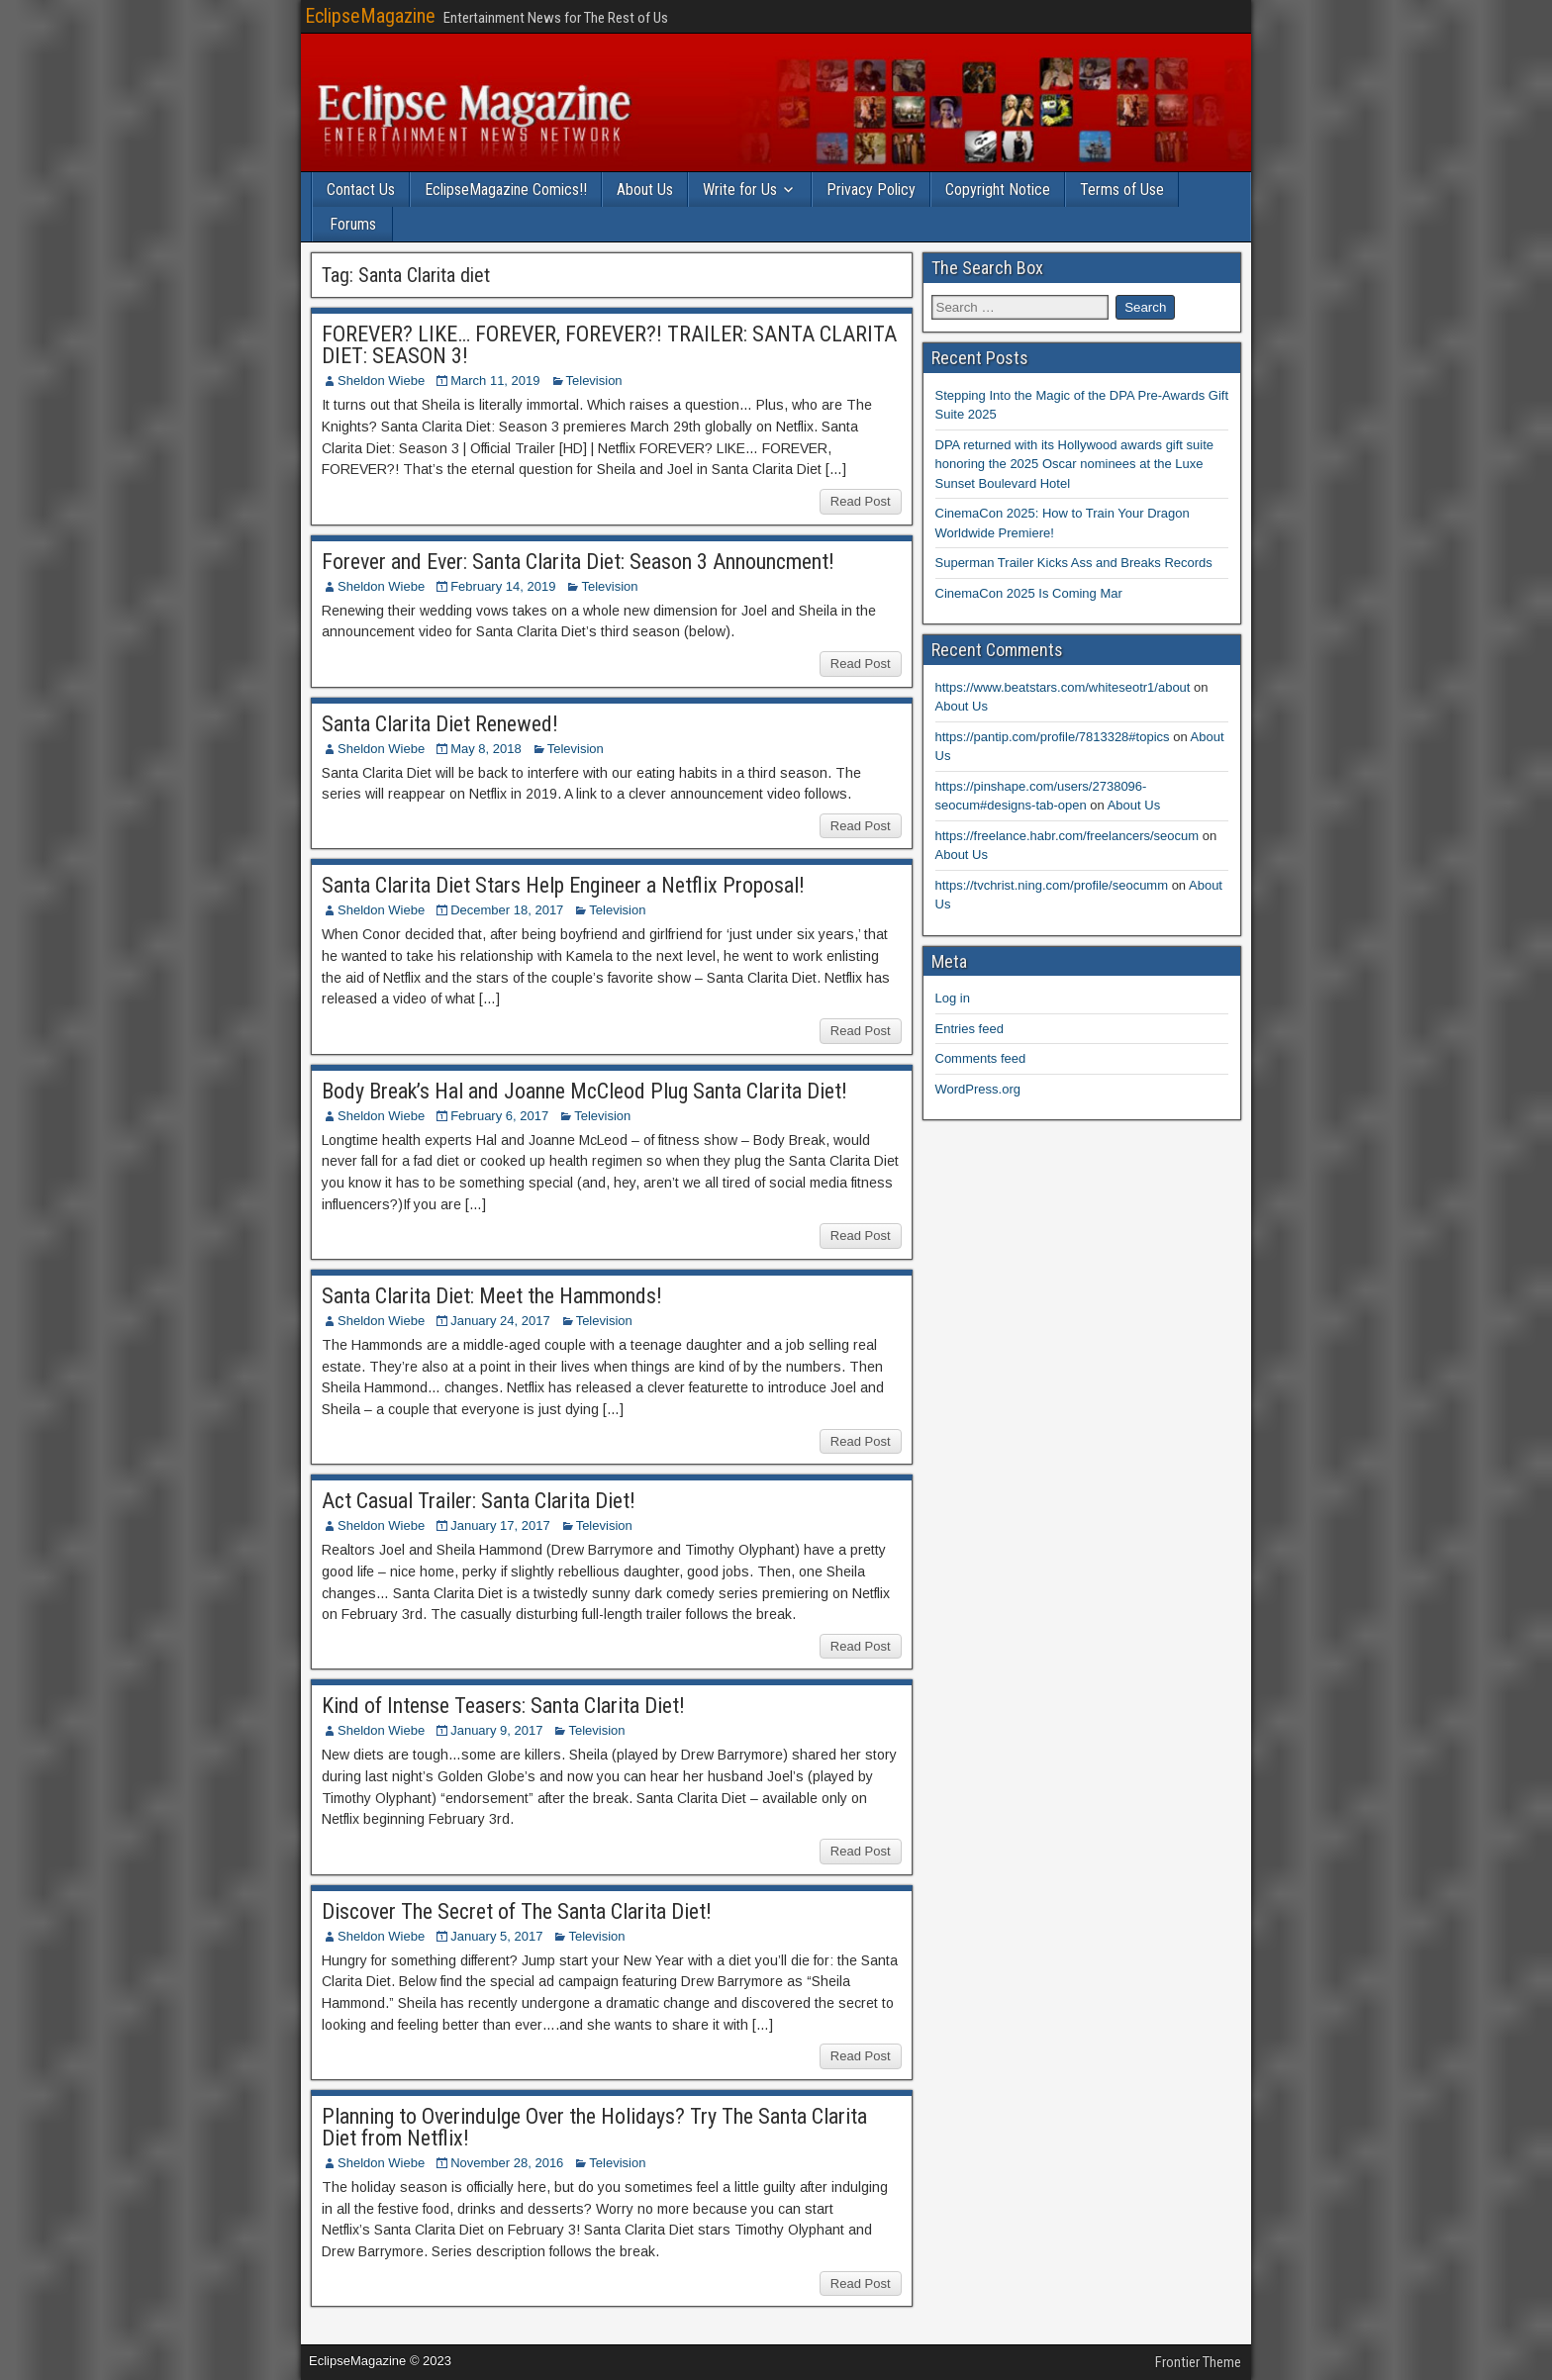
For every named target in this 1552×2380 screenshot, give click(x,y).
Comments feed (980, 1058)
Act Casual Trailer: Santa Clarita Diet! (478, 1500)
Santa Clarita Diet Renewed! (440, 724)
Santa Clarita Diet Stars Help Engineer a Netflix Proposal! (563, 885)
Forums (353, 224)
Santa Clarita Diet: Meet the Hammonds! (492, 1296)
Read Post (860, 501)
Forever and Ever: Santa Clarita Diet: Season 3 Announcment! (578, 561)
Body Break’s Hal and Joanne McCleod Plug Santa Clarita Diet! (584, 1091)
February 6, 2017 (499, 1115)
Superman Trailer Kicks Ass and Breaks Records (1073, 562)
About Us (645, 189)
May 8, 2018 (486, 748)
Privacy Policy (871, 189)
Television (594, 380)
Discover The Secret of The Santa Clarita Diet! (517, 1911)
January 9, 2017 (496, 1730)
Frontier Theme (1198, 2362)
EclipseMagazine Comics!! (506, 189)
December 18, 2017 (506, 910)
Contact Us (361, 189)
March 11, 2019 (494, 380)
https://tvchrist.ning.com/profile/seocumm (1052, 885)
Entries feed (969, 1028)
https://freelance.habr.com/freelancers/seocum (1067, 835)
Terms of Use (1122, 189)
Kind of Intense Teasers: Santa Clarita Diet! (503, 1705)
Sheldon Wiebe (381, 380)
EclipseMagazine (370, 16)
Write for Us (740, 189)
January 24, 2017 (499, 1320)
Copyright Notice (997, 189)
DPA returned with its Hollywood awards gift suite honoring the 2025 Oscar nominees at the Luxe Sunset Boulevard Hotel (1074, 464)
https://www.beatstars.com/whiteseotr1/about (1063, 687)
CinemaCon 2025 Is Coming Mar (1028, 593)
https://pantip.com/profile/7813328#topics (1052, 736)
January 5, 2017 (496, 1936)
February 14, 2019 (502, 586)
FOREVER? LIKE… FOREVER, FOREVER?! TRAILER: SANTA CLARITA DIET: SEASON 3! (609, 345)
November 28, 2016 (506, 2162)
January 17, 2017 (499, 1525)
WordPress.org (977, 1089)
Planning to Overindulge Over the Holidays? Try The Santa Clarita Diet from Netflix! (594, 2127)
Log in (952, 998)
